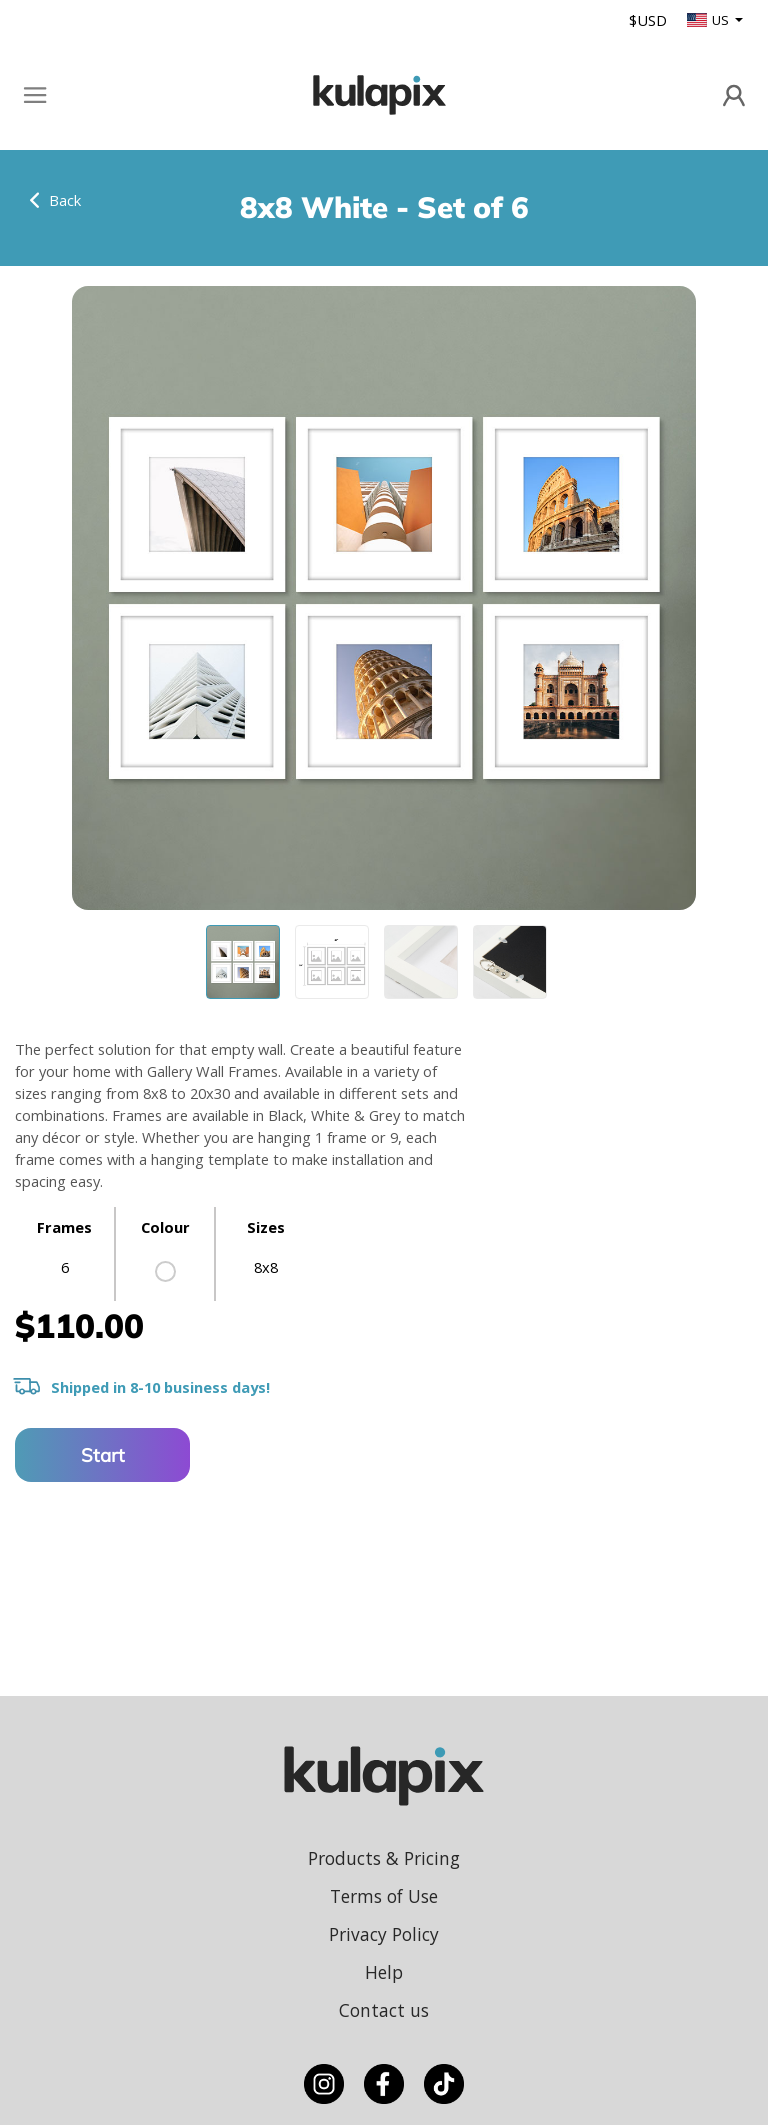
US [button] (709, 20)
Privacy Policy (384, 1934)
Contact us (384, 2010)
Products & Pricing (384, 1858)
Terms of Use (384, 1896)
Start (103, 1455)
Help (384, 1972)
